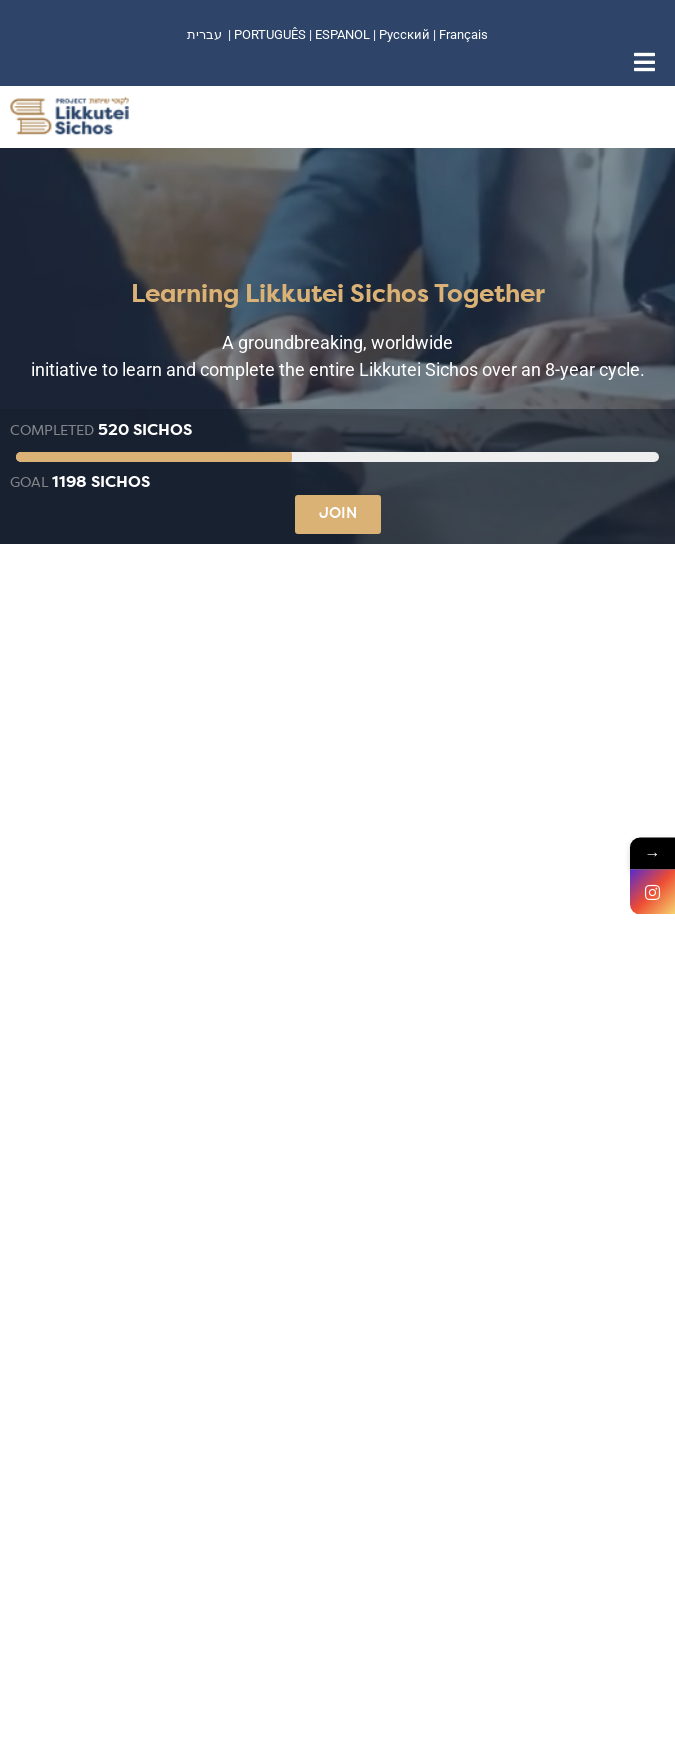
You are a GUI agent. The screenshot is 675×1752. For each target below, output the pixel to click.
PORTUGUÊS (270, 34)
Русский (406, 34)
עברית (204, 34)
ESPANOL (342, 34)
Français (463, 34)
